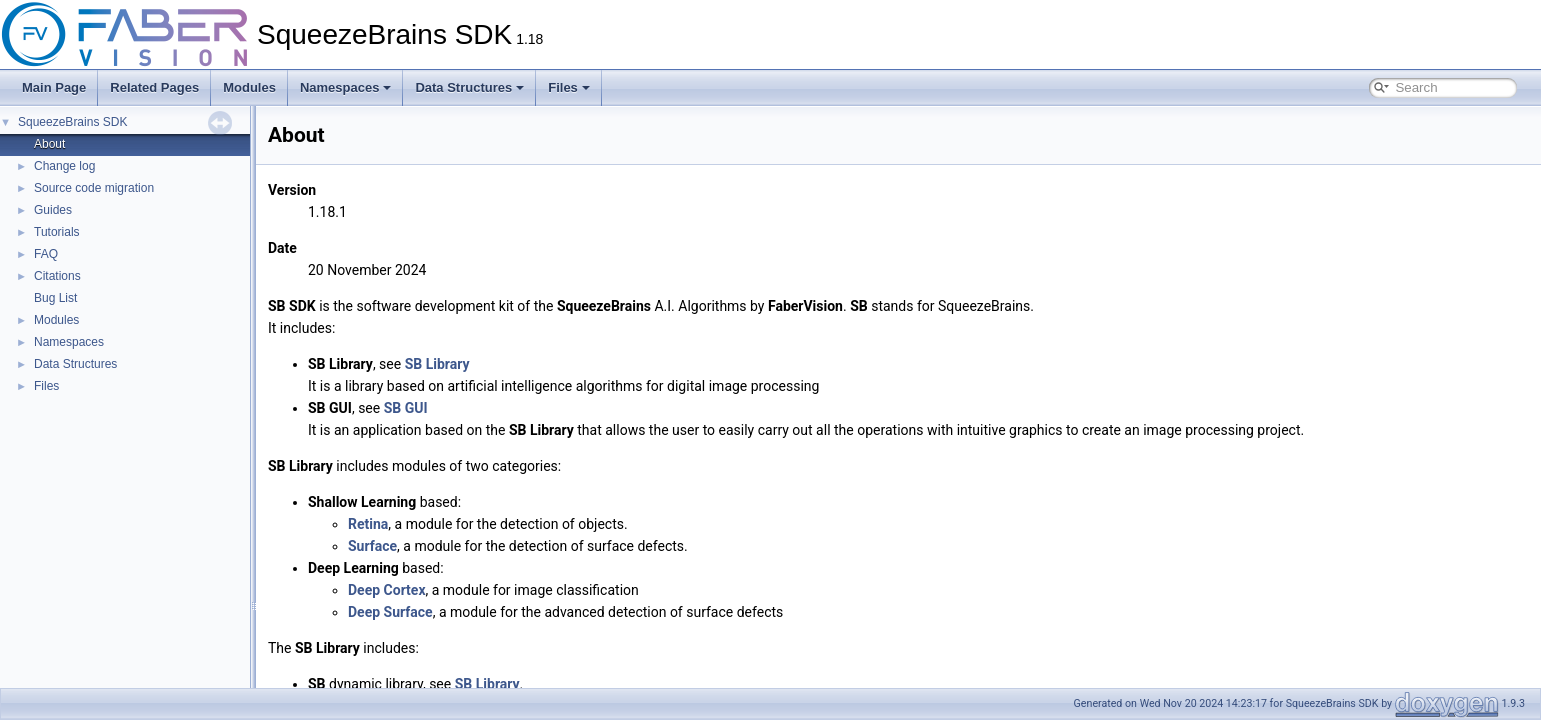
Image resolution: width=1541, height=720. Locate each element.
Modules (249, 87)
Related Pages (154, 87)
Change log (64, 166)
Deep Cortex (387, 590)
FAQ (46, 254)
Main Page (54, 87)
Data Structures (469, 87)
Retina (368, 524)
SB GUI (406, 408)
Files (569, 87)
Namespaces (346, 87)
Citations (57, 276)
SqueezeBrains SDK (72, 122)
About (49, 144)
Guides (53, 210)
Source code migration (94, 188)
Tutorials (57, 232)
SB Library (437, 364)
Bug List (55, 298)
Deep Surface (390, 612)
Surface (372, 546)
